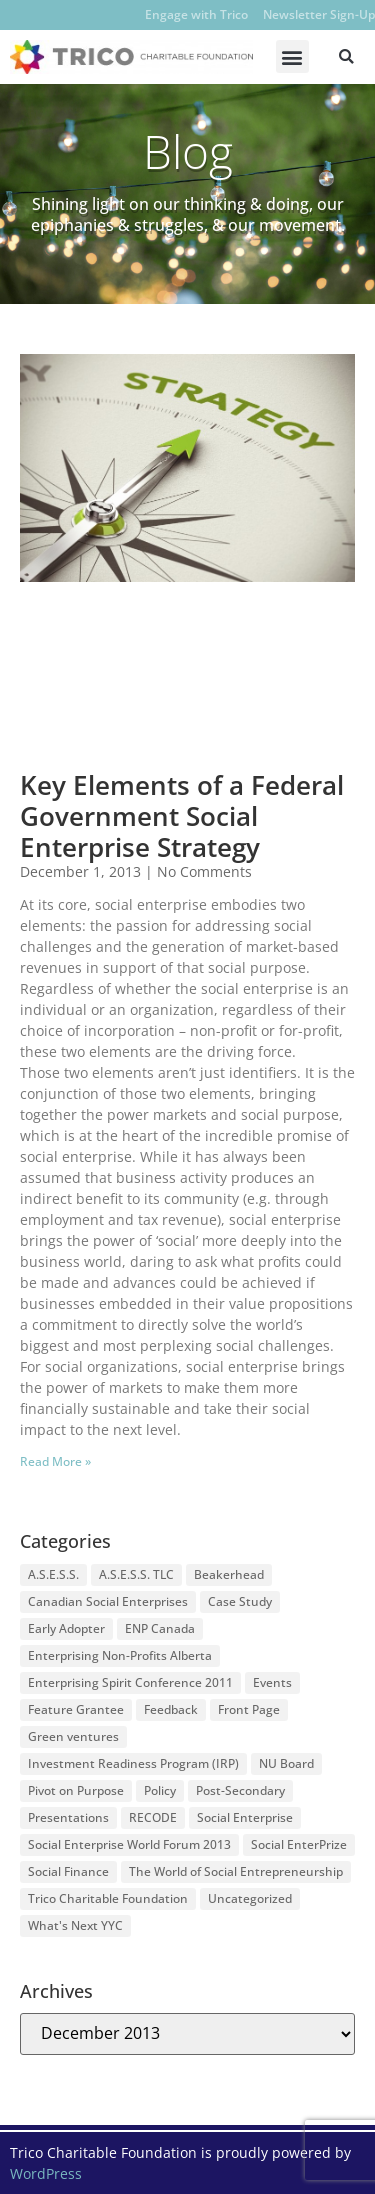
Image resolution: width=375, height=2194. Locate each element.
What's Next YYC (75, 1925)
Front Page (249, 1709)
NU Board (286, 1763)
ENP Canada (160, 1628)
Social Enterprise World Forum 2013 (129, 1844)
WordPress (46, 2173)
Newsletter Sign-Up (319, 14)
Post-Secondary (240, 1790)
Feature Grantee (76, 1709)
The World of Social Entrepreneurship (236, 1871)
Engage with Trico (196, 14)
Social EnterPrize (299, 1844)
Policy (160, 1790)
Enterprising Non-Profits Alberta (120, 1655)
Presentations (68, 1817)
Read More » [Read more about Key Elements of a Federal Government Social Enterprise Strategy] (55, 1461)
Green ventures (73, 1736)
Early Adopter (66, 1628)
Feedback (171, 1709)
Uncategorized (250, 1898)
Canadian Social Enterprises (108, 1601)
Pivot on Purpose (76, 1790)
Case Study (240, 1601)
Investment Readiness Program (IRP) (133, 1763)
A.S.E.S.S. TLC (136, 1574)
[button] (292, 56)
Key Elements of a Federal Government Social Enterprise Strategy (182, 816)
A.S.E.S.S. (53, 1574)
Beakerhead (229, 1574)
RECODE (153, 1817)
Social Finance (68, 1871)
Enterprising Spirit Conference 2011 (130, 1682)
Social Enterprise (245, 1817)
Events (272, 1682)
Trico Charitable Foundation (108, 1898)
